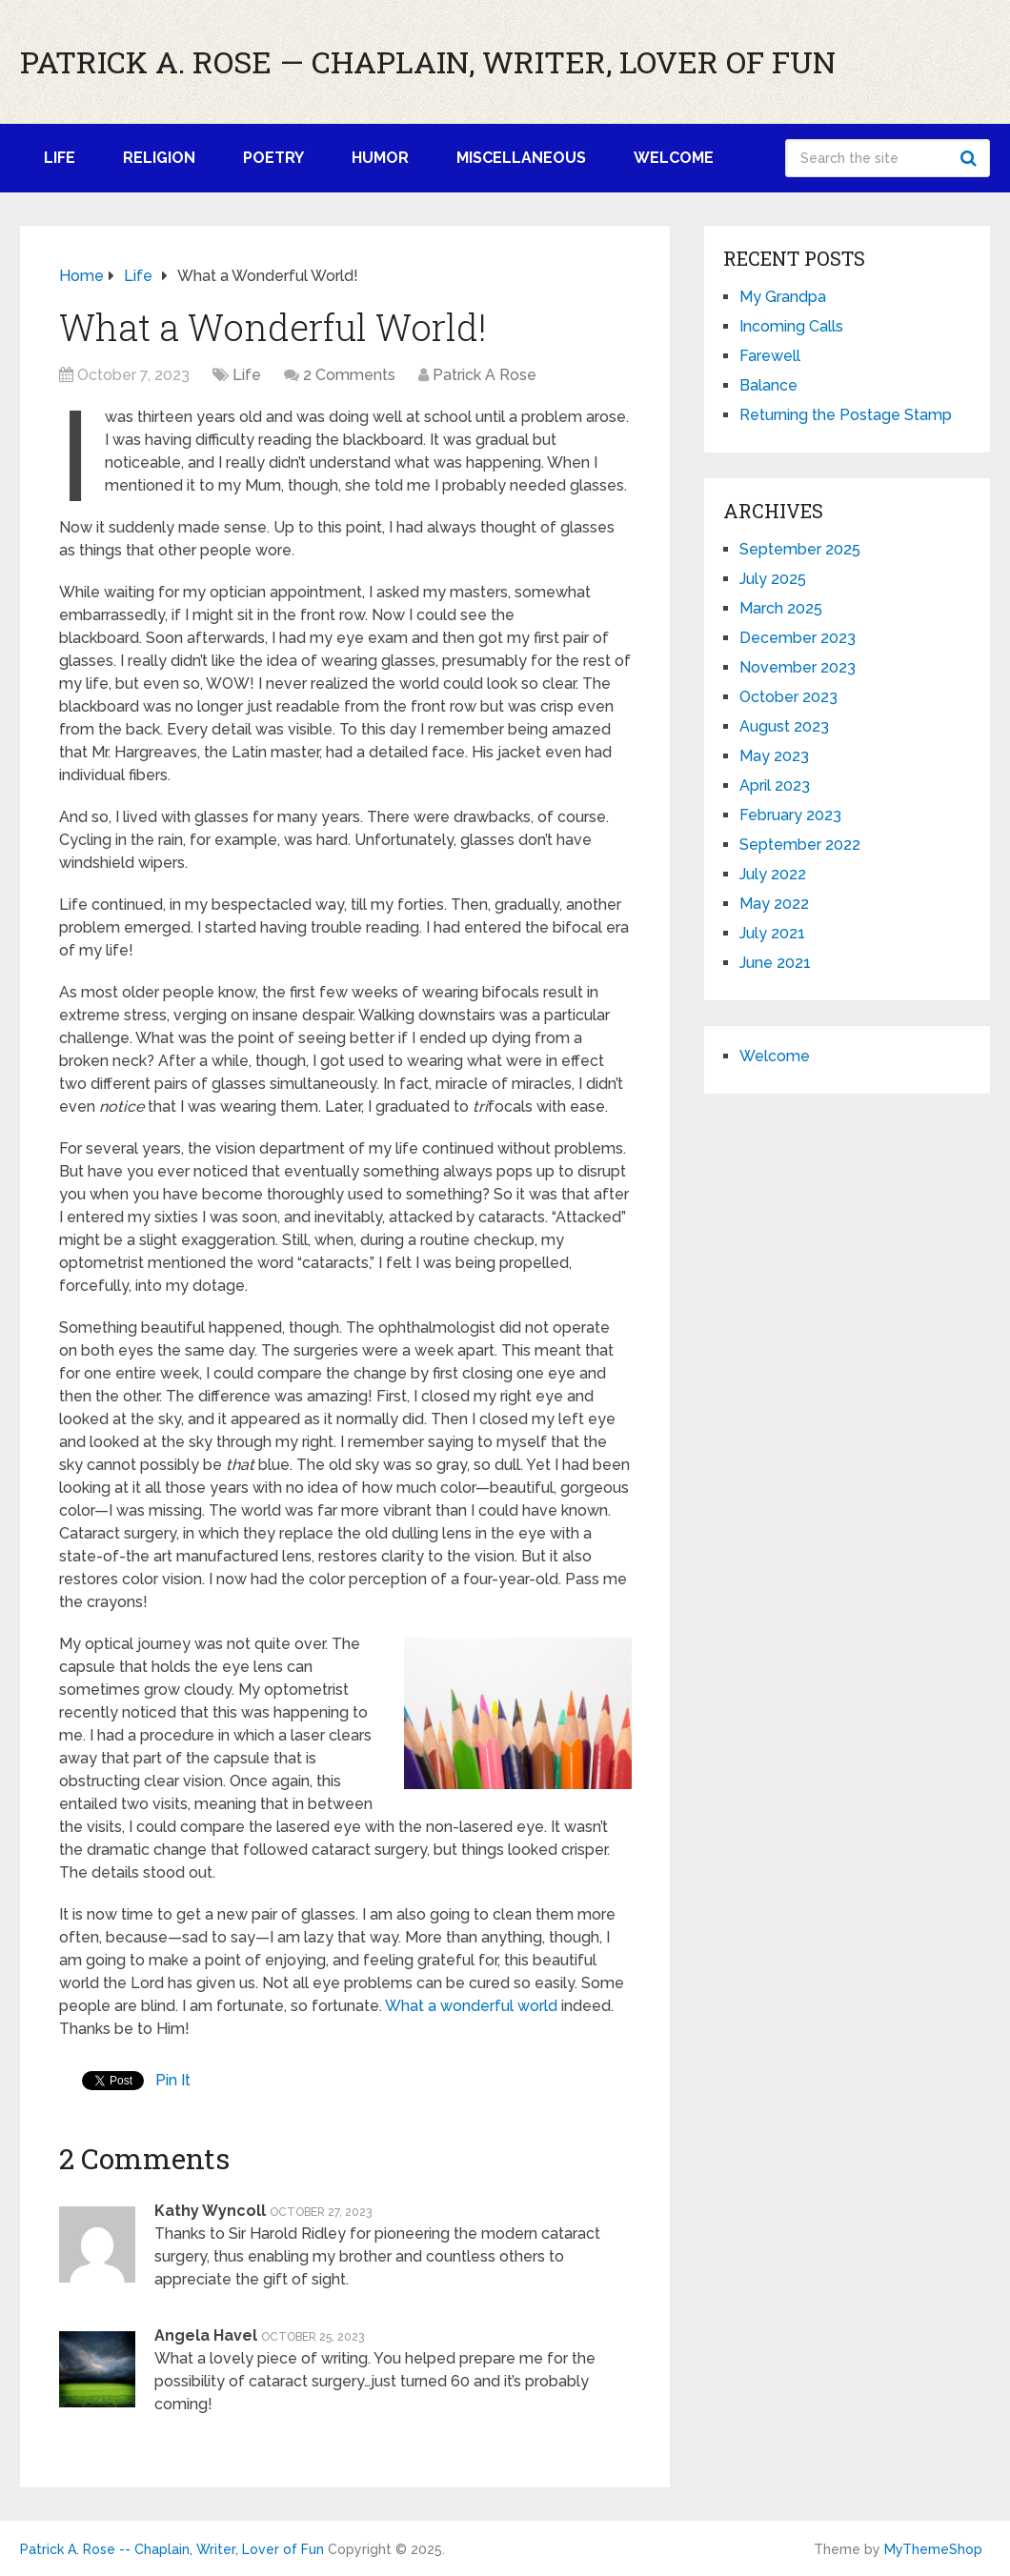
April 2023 (774, 785)
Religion (159, 158)
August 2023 (784, 726)
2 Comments (349, 375)
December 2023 (797, 638)
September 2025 (799, 549)
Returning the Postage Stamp (845, 415)
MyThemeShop (933, 2549)
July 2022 (772, 874)
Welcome (674, 158)
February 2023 (790, 815)
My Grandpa (782, 297)
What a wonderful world (471, 2006)
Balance (768, 385)
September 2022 (799, 844)
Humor (380, 158)
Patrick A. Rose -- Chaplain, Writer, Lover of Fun (172, 2549)
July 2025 (772, 579)
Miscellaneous (521, 158)
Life (59, 158)
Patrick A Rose (484, 375)
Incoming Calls (791, 326)
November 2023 (797, 667)
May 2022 (774, 904)
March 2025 (780, 608)
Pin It (173, 2080)
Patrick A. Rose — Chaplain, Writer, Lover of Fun (428, 62)
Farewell (769, 356)
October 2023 (788, 697)
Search (971, 158)
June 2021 (775, 963)
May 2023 (774, 756)
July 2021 (772, 933)
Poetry (273, 158)
